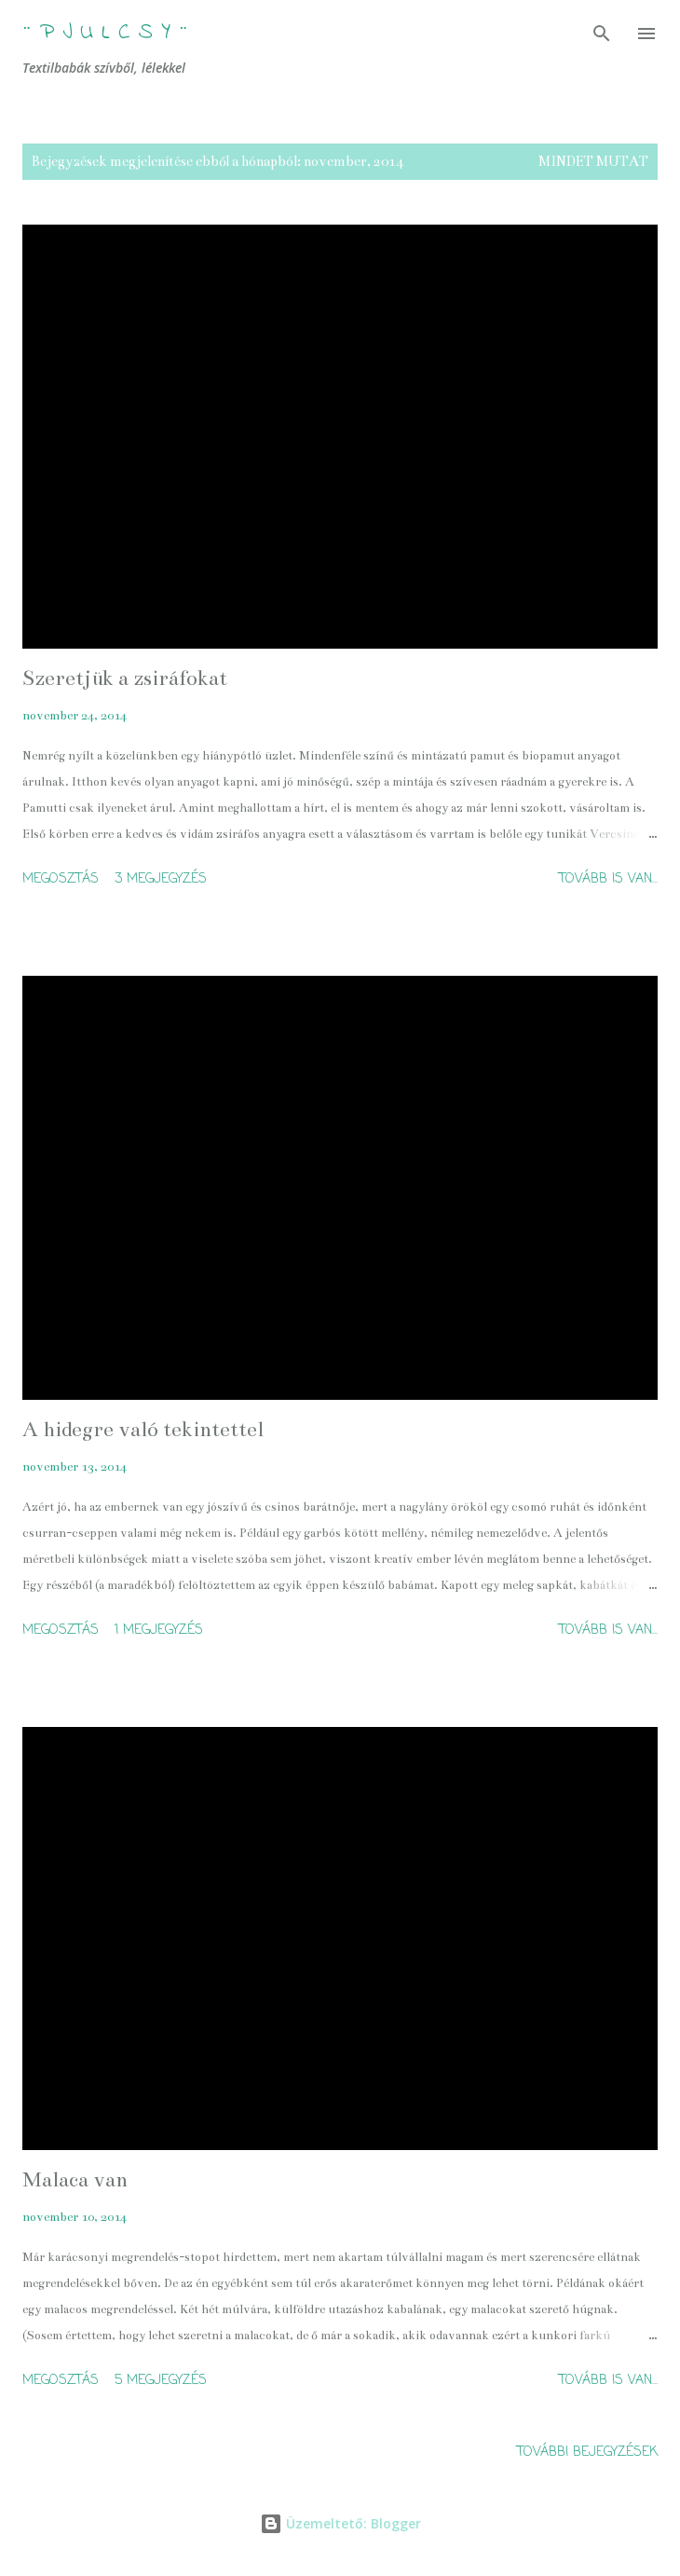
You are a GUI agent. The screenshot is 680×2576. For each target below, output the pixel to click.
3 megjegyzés (161, 879)
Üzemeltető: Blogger (340, 2523)
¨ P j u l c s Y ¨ (105, 33)
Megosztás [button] (60, 879)
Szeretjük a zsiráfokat (124, 678)
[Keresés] (602, 33)
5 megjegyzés (161, 2381)
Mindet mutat (593, 161)
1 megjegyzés (159, 1630)
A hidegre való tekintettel (143, 1429)
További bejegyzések (587, 2452)
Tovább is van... (608, 879)
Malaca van (75, 2179)
